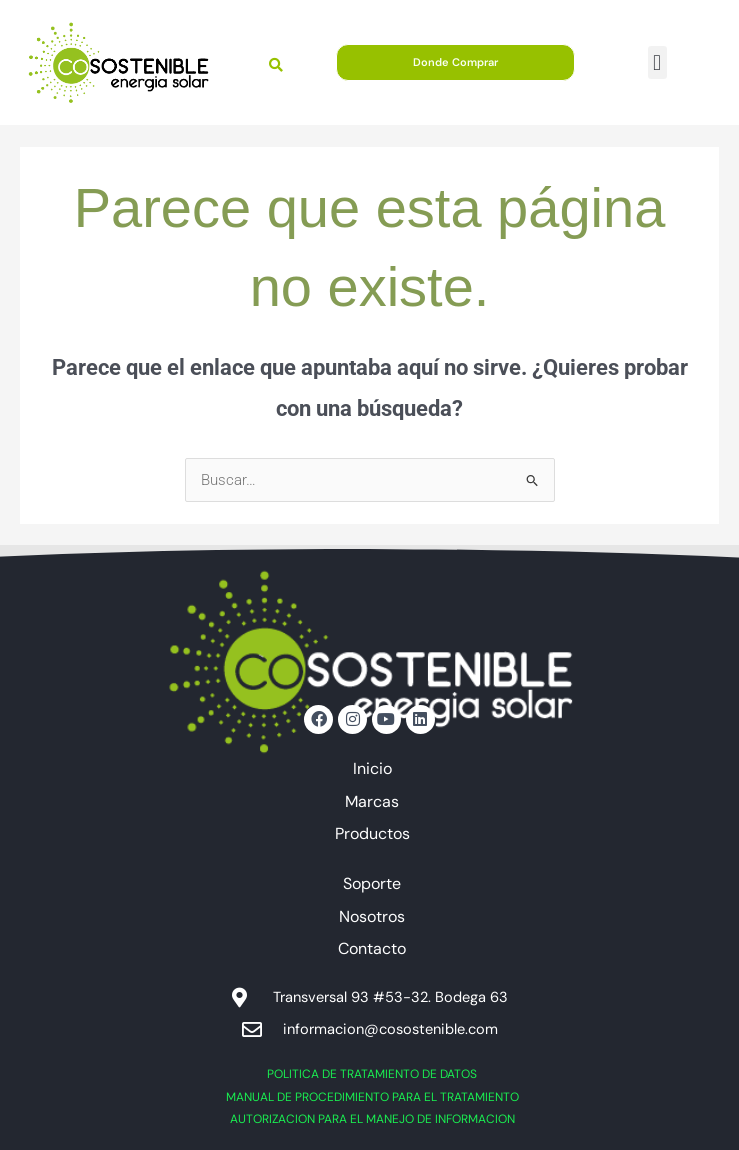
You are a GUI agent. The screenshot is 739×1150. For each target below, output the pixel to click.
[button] (657, 62)
